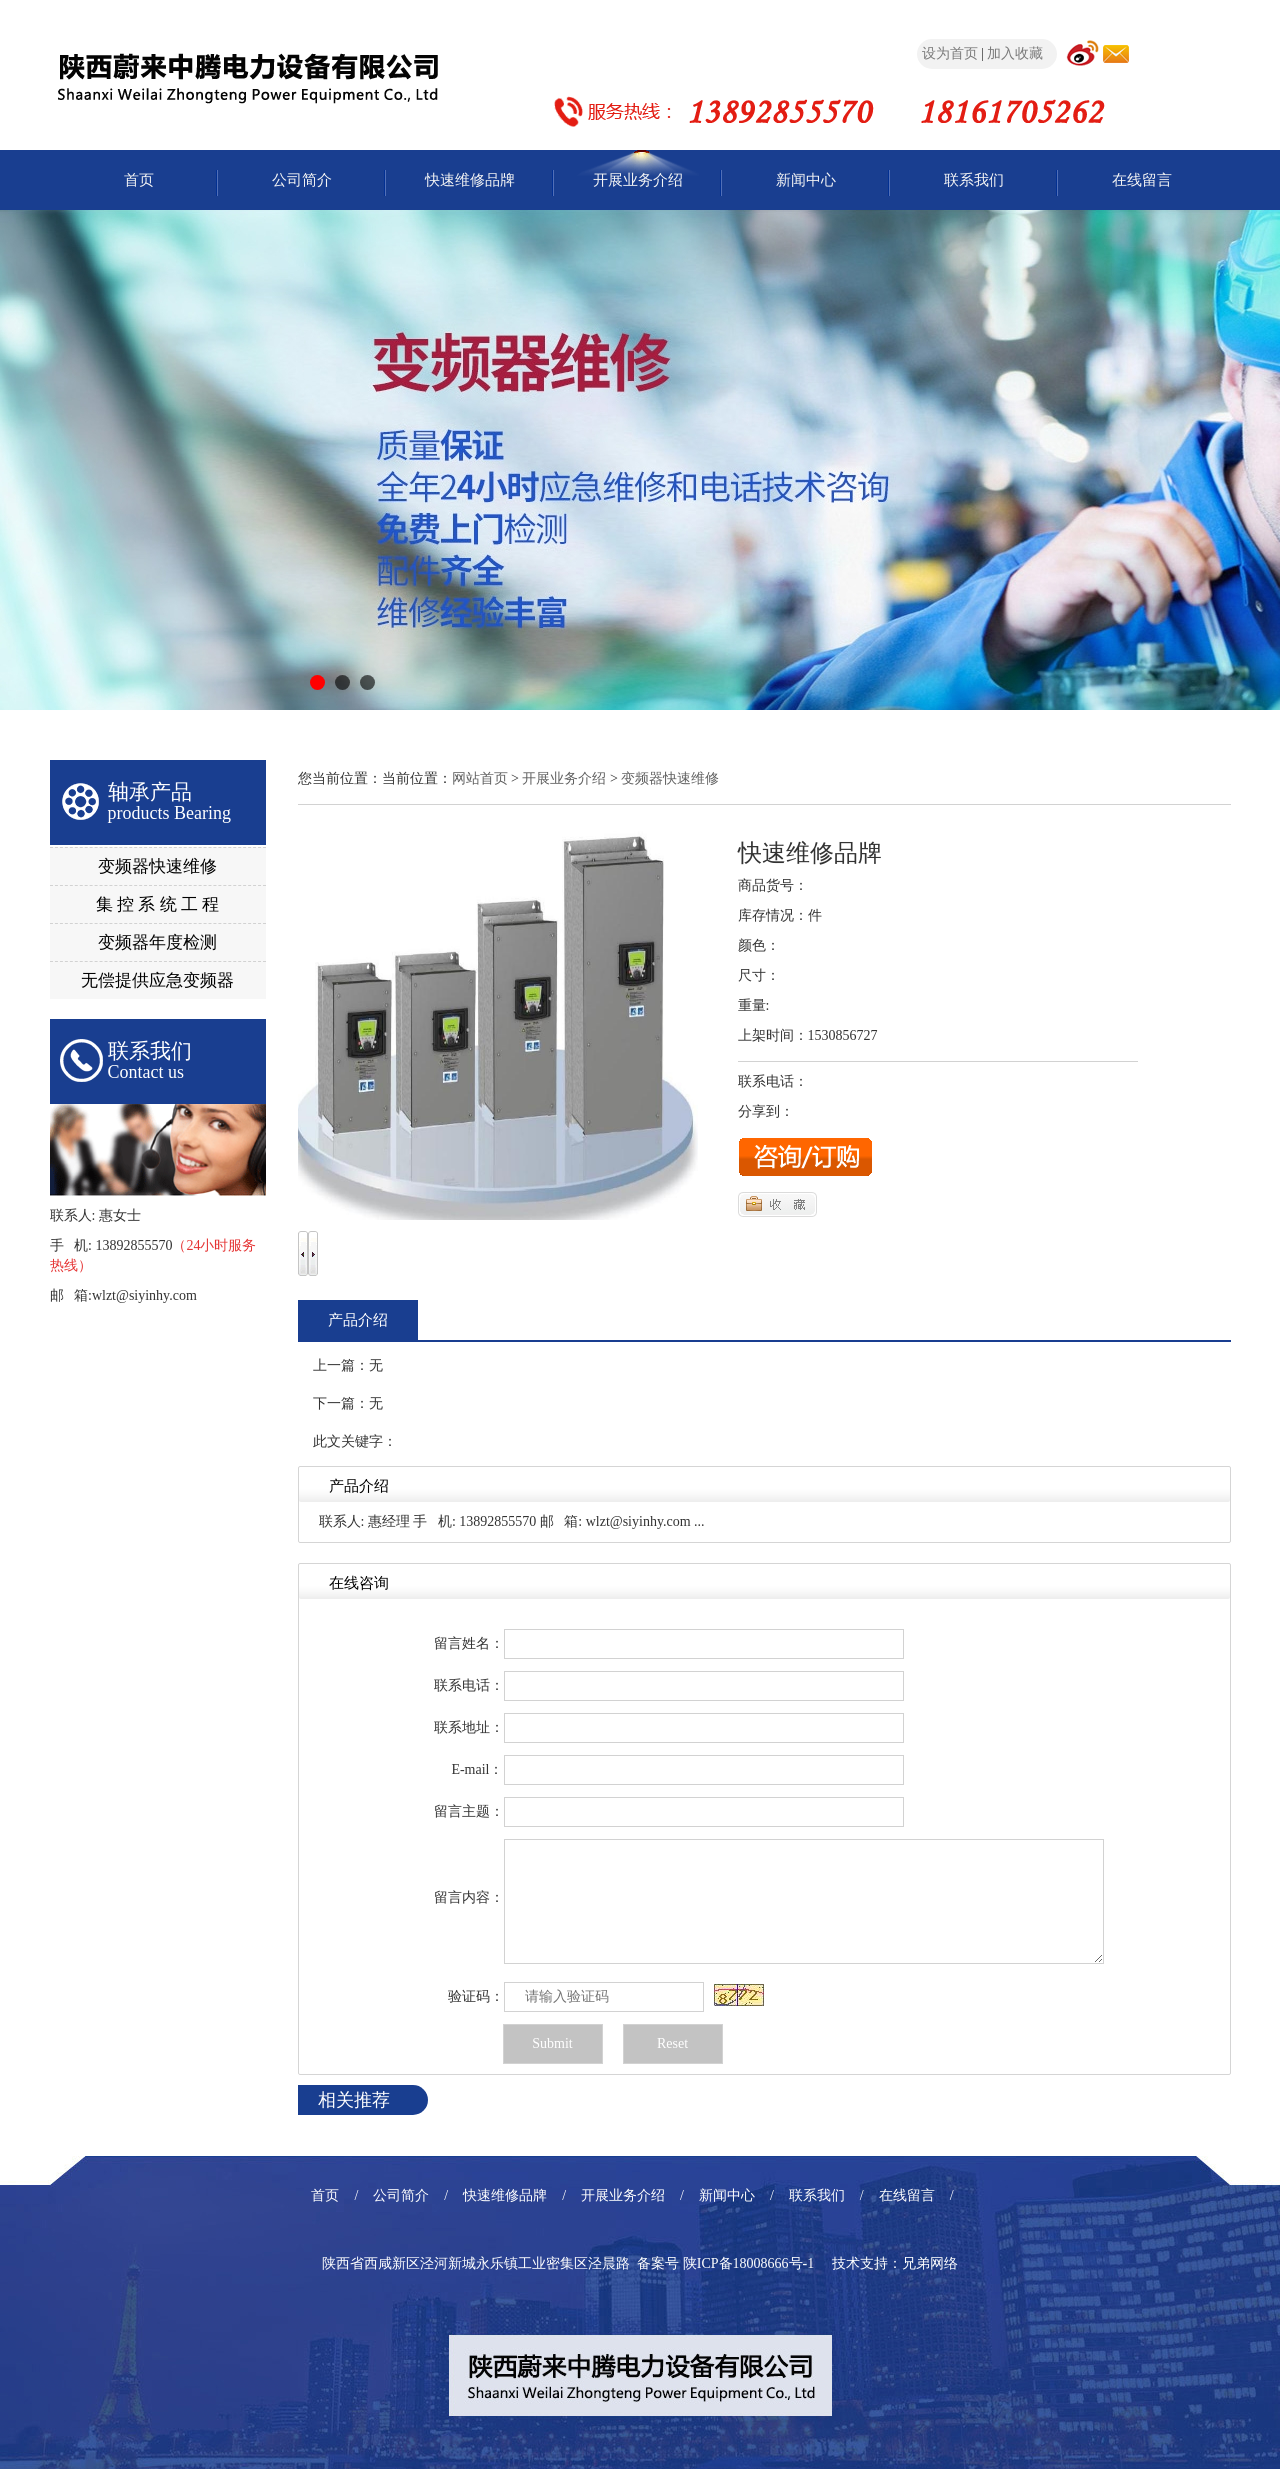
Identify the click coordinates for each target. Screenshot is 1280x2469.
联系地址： (469, 1727)
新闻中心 (806, 180)
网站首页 (480, 778)
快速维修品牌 (470, 180)
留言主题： (469, 1811)
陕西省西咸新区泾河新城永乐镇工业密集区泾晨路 (476, 2263)
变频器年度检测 (157, 942)
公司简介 (302, 180)
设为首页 (950, 53)
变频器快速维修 (157, 866)
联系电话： (469, 1685)
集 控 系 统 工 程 (157, 904)
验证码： (476, 1996)
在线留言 (1142, 180)
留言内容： (469, 1897)
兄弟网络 (930, 2263)
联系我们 (974, 180)
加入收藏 (1015, 53)
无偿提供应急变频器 (157, 980)
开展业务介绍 (638, 180)
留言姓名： (469, 1643)
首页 (139, 180)
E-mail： (477, 1769)
